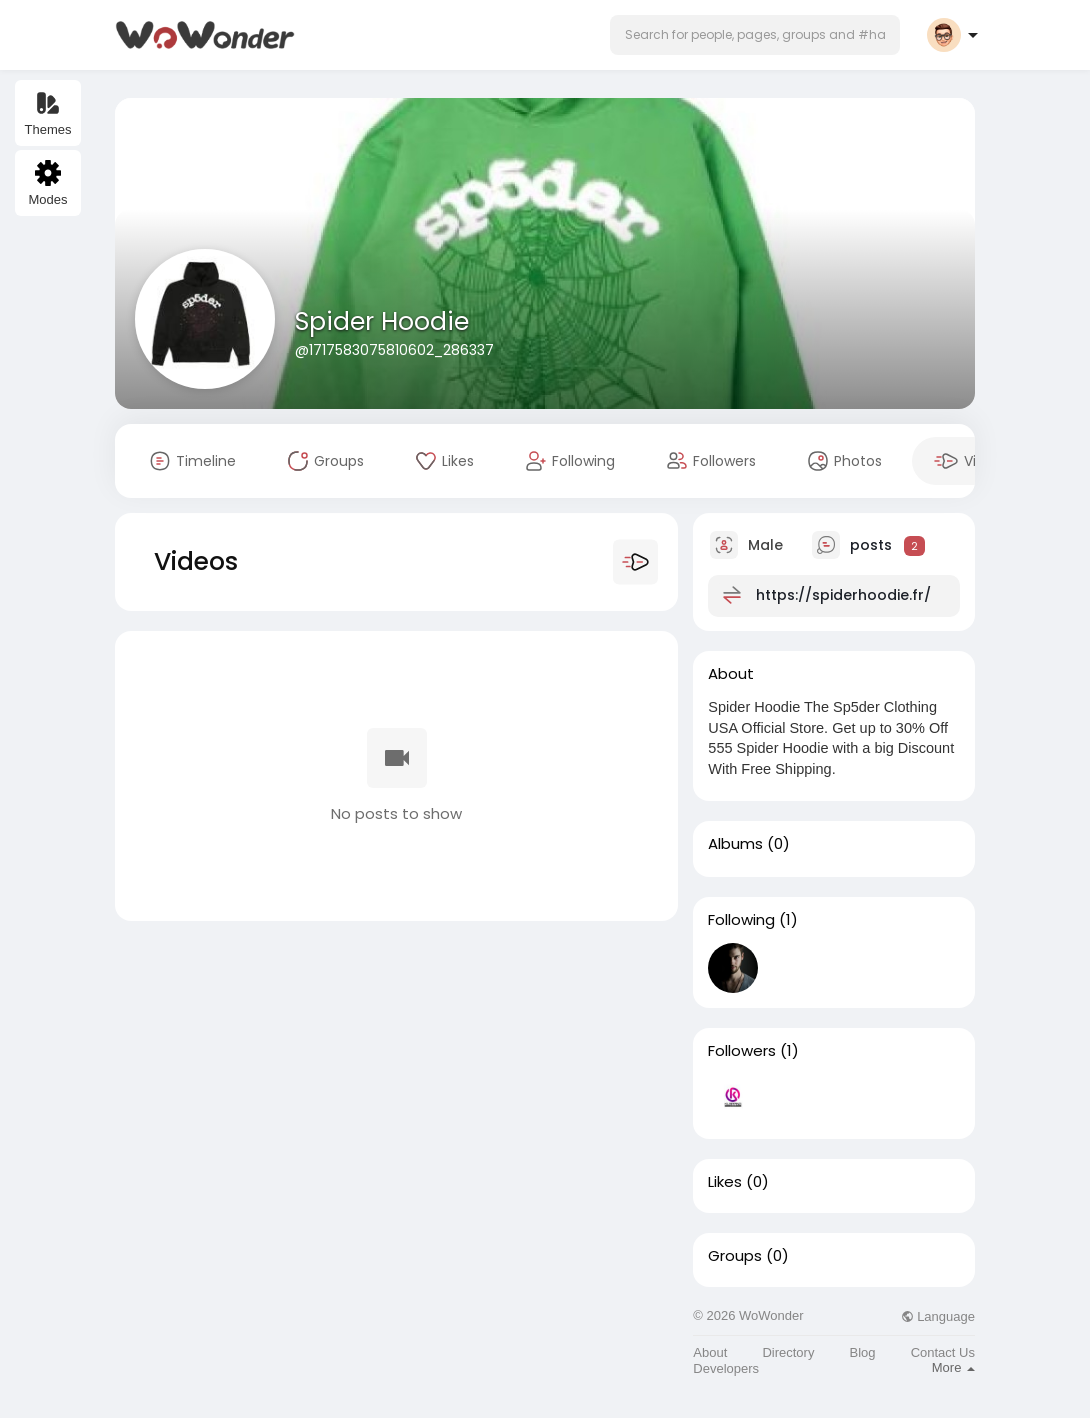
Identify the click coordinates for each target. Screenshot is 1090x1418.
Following (741, 920)
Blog (863, 1352)
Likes (725, 1182)
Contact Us (943, 1352)
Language (938, 1316)
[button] (755, 35)
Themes (48, 113)
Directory (788, 1352)
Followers (742, 1051)
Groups (735, 1256)
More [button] (953, 1367)
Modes (47, 183)
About (710, 1352)
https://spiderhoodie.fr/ (843, 595)
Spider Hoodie (382, 321)
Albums (735, 844)
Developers (726, 1368)
